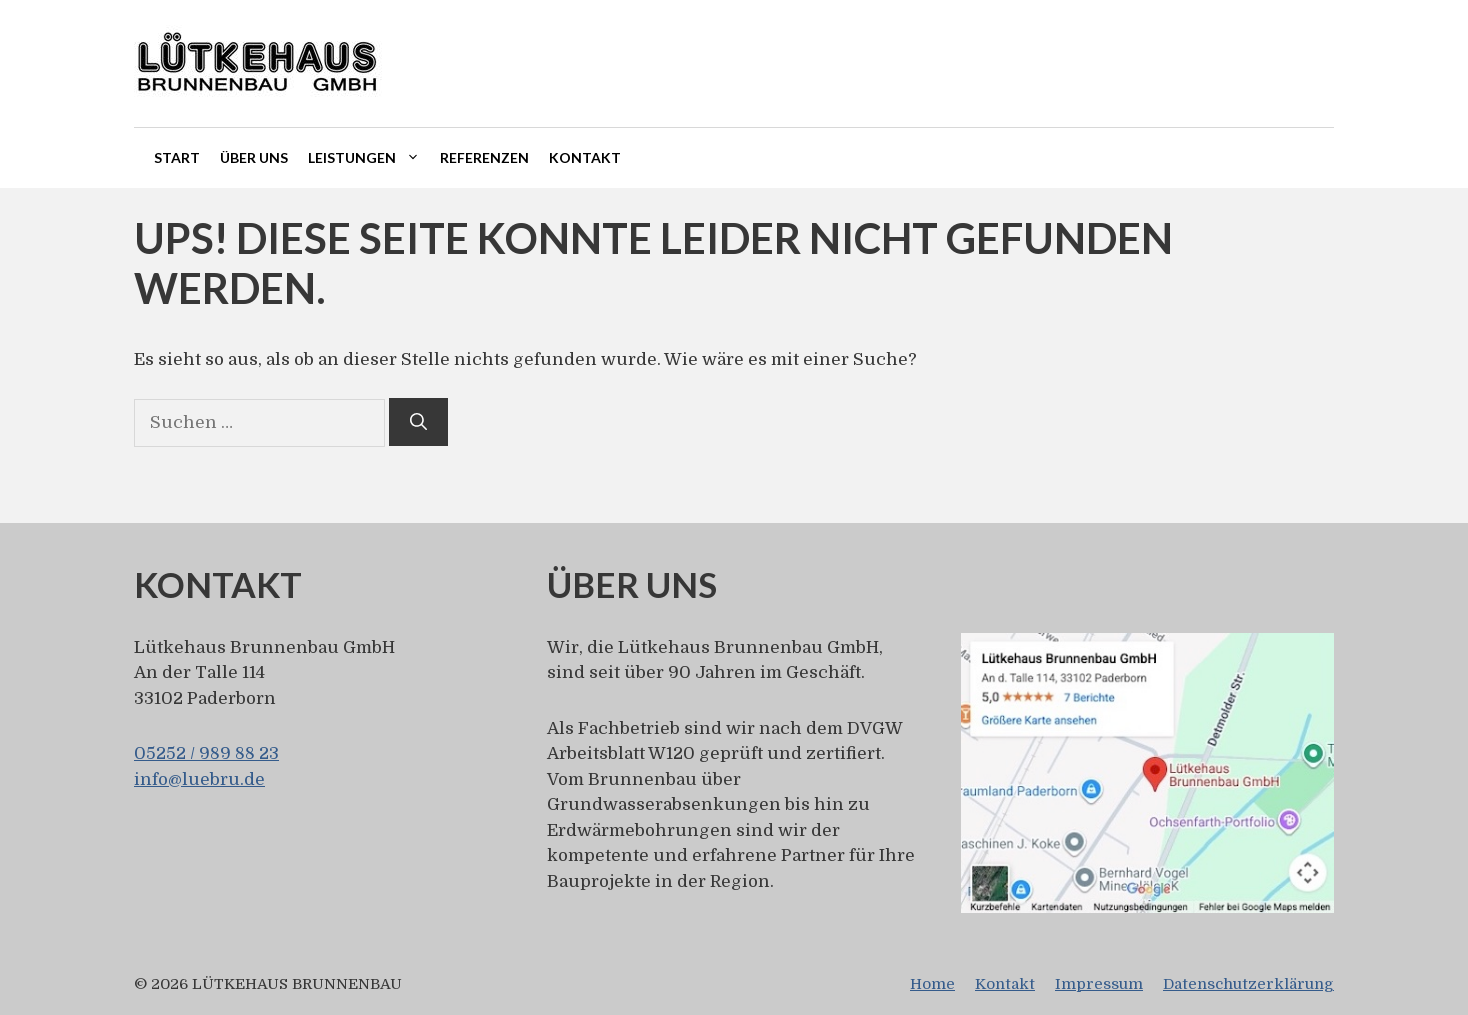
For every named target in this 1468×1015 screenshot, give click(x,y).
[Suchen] (418, 422)
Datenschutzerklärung (1248, 984)
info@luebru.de (199, 779)
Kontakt (585, 157)
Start (177, 157)
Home (932, 984)
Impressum (1099, 984)
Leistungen (369, 158)
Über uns (254, 157)
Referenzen (484, 157)
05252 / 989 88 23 (206, 753)
